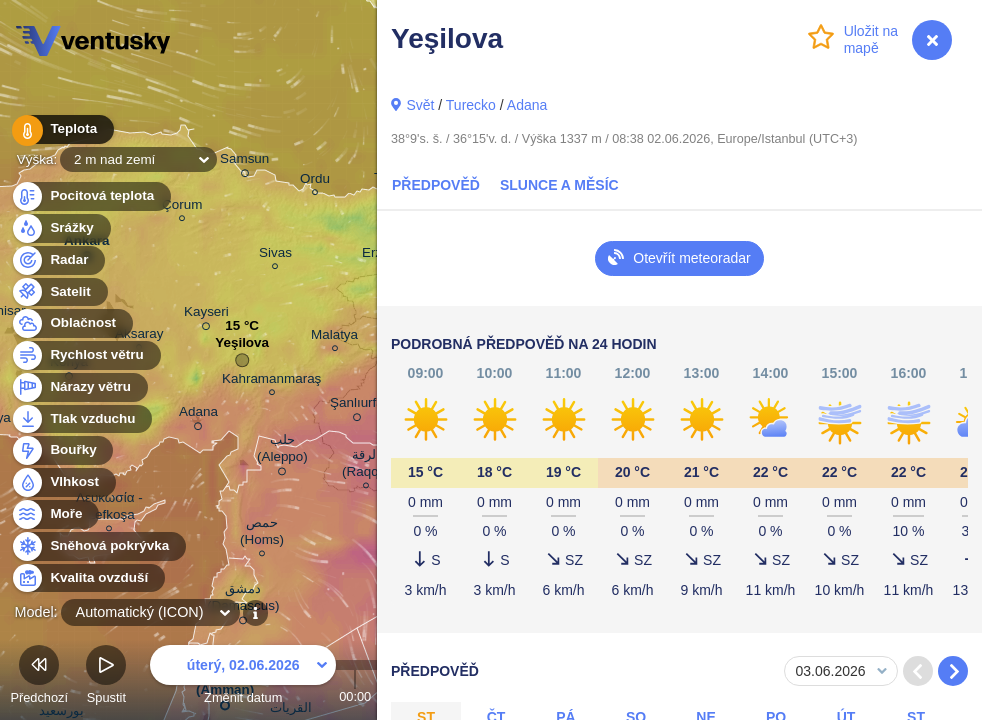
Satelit (59, 292)
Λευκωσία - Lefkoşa (109, 509)
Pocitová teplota (90, 196)
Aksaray (139, 336)
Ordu (315, 181)
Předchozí (39, 677)
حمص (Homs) (262, 534)
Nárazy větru (79, 387)
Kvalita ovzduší (87, 578)
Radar (58, 260)
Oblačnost (71, 323)
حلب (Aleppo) (282, 451)
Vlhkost (63, 482)
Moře (55, 514)
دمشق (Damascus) (243, 600)
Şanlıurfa (357, 406)
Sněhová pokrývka (98, 546)
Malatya (334, 337)
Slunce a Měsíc (559, 185)
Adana (527, 105)
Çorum (182, 207)
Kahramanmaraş (271, 381)
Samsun (244, 162)
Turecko (471, 105)
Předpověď (436, 185)
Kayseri (206, 315)
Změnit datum (243, 677)
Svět (420, 105)
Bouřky (62, 450)
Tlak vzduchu (81, 419)
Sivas (275, 255)
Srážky (60, 228)
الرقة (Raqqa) (366, 466)
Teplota (62, 129)
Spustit (106, 677)
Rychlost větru (85, 355)
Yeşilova (242, 347)
